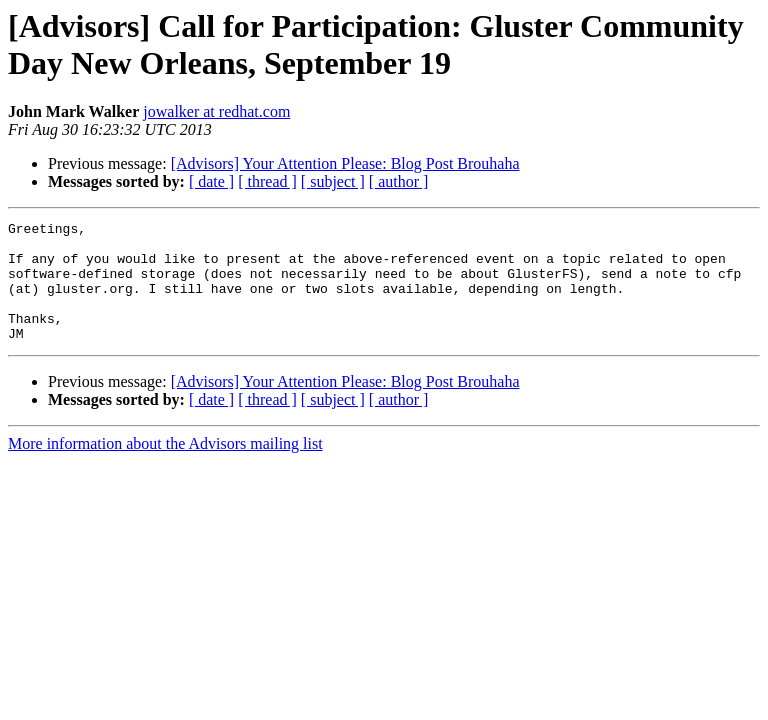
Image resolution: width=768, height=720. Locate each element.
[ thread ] (267, 181)
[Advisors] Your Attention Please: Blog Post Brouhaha (345, 163)
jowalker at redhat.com (216, 111)
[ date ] (211, 181)
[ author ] (399, 181)
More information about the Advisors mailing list (165, 467)
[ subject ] (333, 181)
